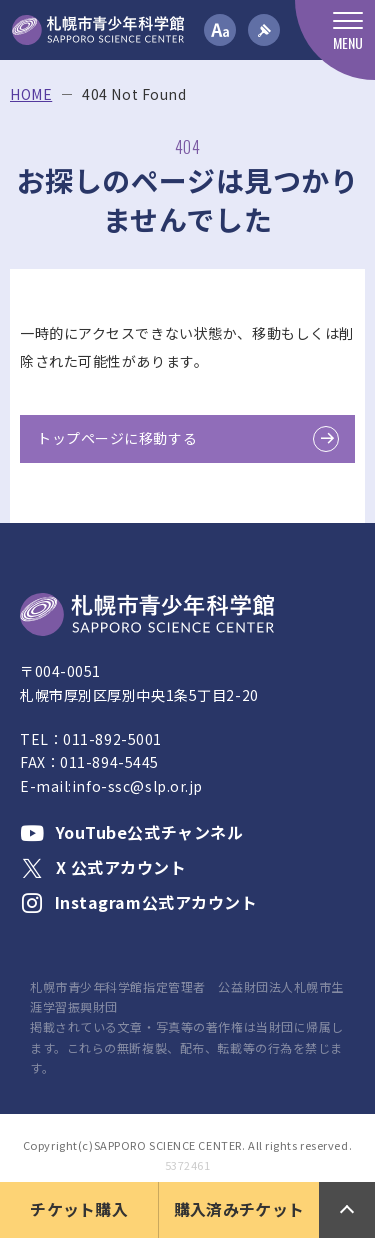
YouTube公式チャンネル (131, 832)
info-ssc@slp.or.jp (137, 786)
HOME (31, 94)
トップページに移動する (117, 438)
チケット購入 (79, 1209)
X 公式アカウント (103, 867)
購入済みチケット (239, 1209)
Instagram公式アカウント (139, 902)
